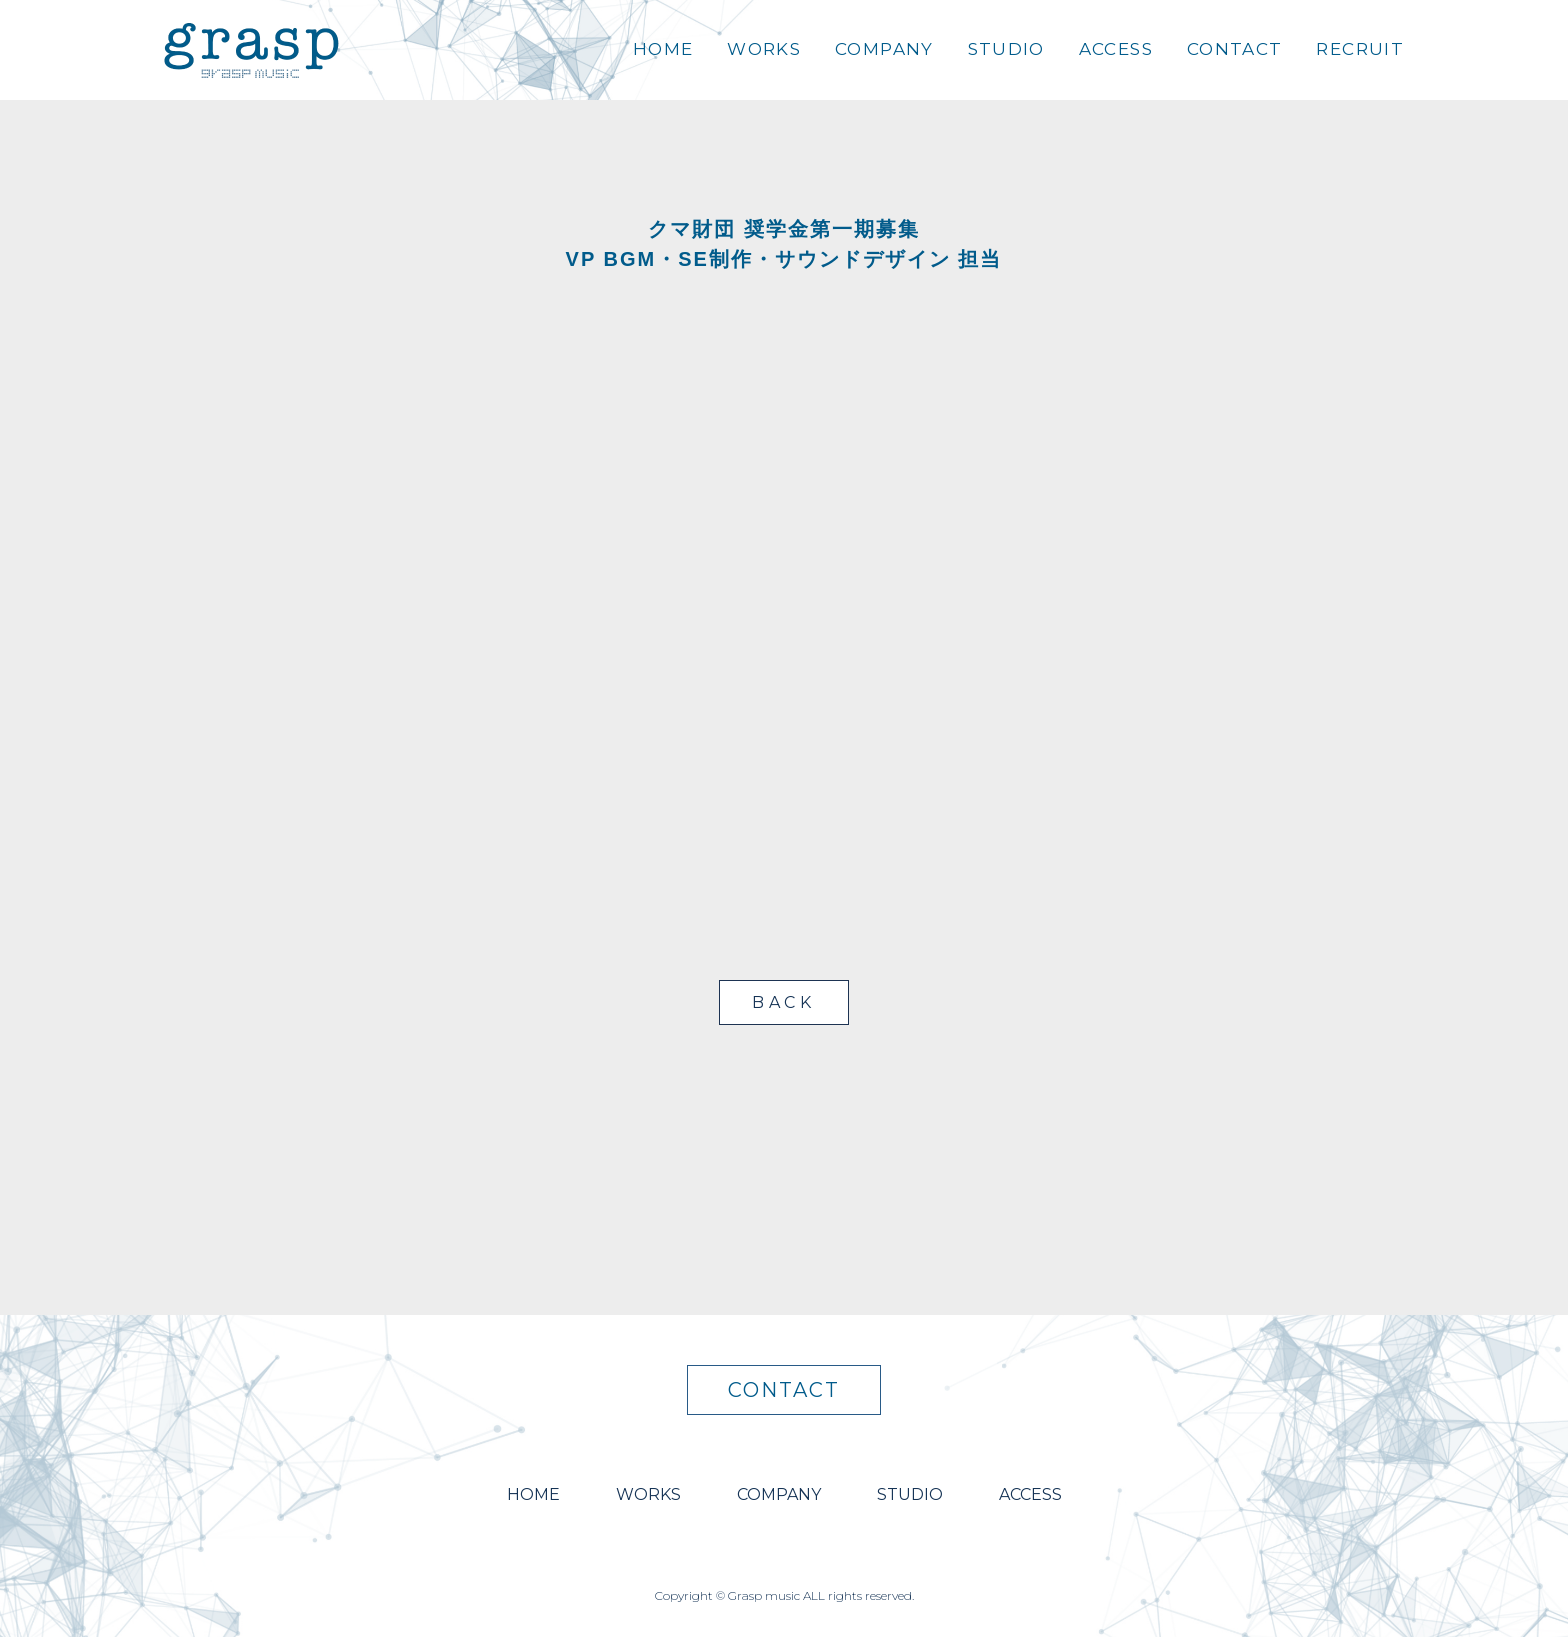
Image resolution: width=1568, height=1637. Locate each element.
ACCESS (1116, 49)
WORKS (764, 49)
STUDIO (1006, 49)
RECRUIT (1360, 49)
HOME (663, 49)
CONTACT (1235, 49)
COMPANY (884, 49)
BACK (784, 1002)
